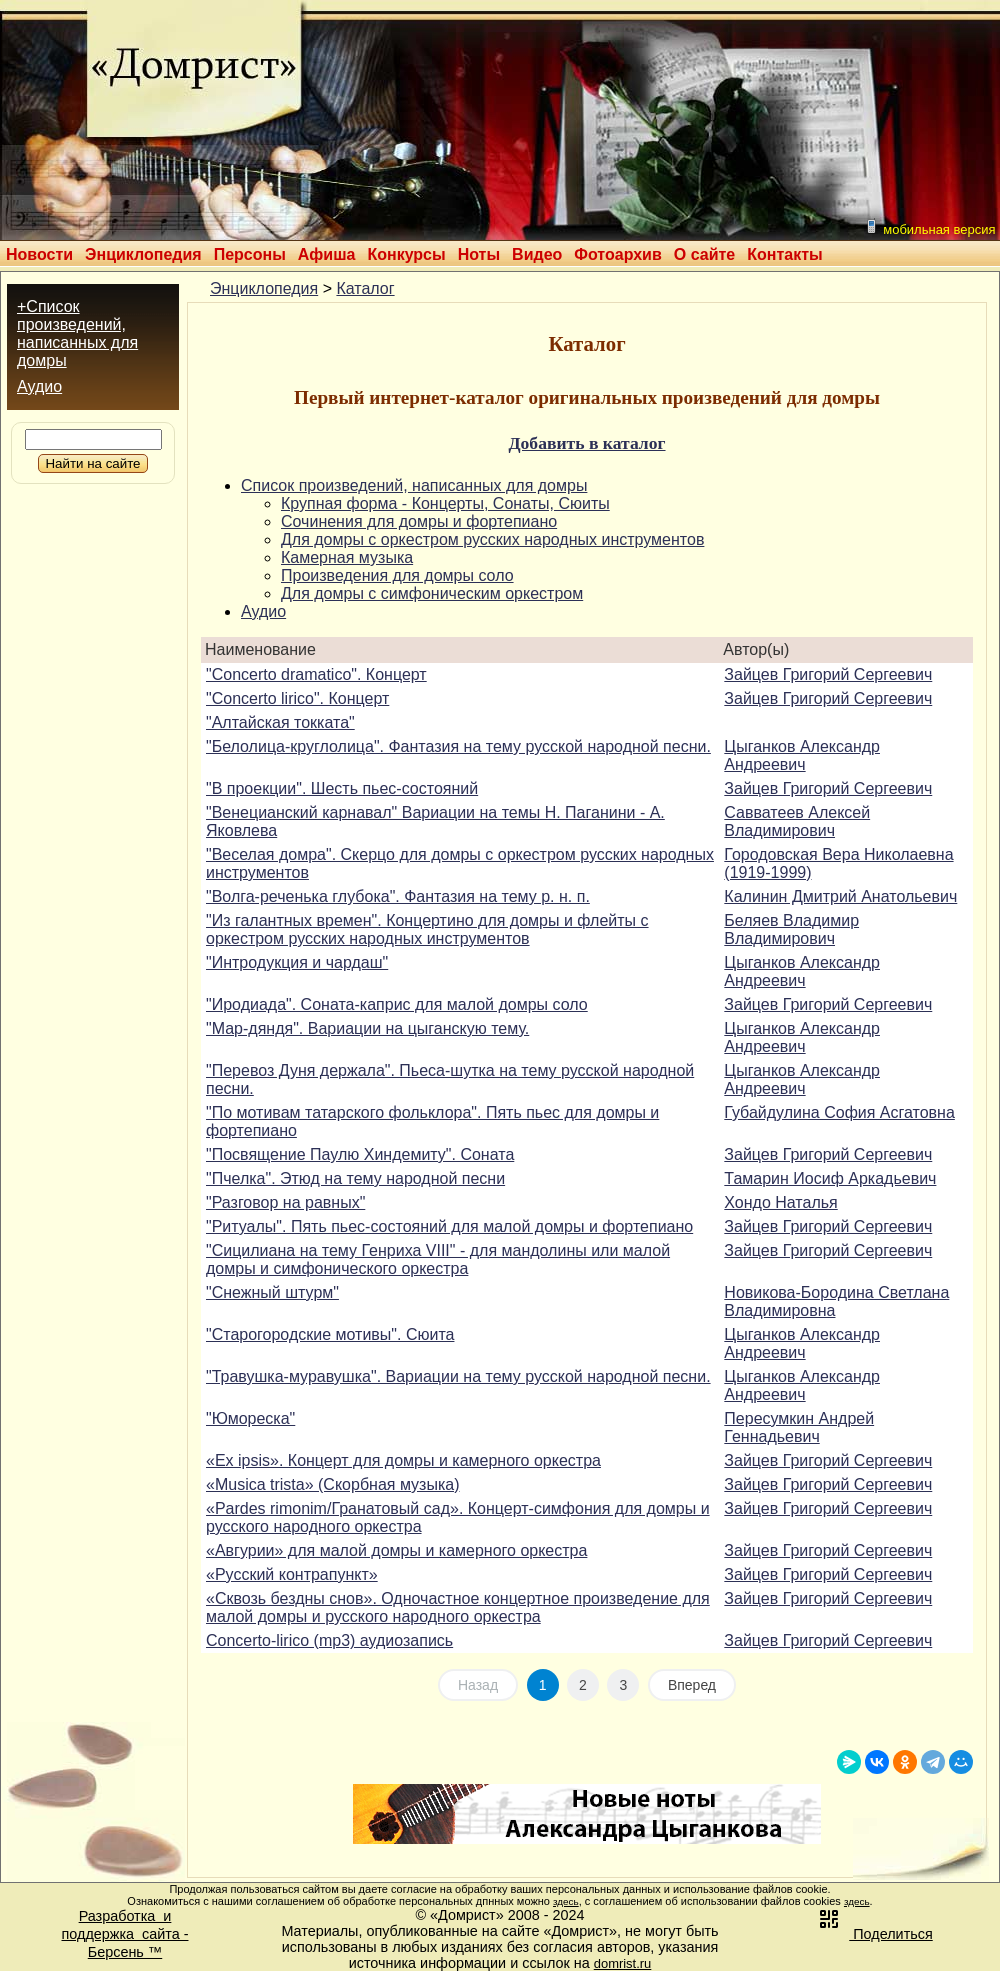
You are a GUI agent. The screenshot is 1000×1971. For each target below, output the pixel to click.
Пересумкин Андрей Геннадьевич (799, 1427)
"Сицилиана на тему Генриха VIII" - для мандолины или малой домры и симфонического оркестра (438, 1259)
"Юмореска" (250, 1418)
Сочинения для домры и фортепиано (419, 521)
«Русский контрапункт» (292, 1574)
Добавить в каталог (586, 443)
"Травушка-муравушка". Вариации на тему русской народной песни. (458, 1376)
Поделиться (874, 1934)
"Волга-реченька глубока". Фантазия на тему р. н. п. (398, 896)
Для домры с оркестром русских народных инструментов (492, 539)
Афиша (327, 254)
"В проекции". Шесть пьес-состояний (342, 788)
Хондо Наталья (780, 1202)
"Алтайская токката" (280, 722)
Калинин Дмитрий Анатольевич (840, 896)
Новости (39, 254)
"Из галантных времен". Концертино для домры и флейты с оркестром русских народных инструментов (427, 929)
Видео (537, 254)
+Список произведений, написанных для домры (77, 333)
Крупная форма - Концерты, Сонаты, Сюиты (445, 503)
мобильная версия (930, 227)
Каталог (365, 288)
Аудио (39, 386)
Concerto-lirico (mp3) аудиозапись (329, 1640)
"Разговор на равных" (285, 1202)
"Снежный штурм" (272, 1292)
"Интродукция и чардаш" (297, 962)
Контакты (784, 254)
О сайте (704, 254)
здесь (566, 1901)
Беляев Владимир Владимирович (791, 929)
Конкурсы (406, 254)
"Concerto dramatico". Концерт (316, 674)
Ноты (479, 254)
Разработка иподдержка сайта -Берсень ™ (125, 1934)
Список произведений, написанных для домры (414, 485)
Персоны (250, 254)
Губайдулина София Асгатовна (839, 1112)
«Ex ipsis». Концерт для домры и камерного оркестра (403, 1460)
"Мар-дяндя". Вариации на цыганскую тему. (367, 1028)
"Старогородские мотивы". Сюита (330, 1334)
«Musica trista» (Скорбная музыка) (333, 1484)
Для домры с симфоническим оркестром (432, 593)
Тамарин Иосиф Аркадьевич (830, 1178)
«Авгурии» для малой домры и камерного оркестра (396, 1550)
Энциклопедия (143, 254)
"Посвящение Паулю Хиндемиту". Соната (360, 1154)
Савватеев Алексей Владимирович (797, 821)
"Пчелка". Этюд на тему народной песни (355, 1178)
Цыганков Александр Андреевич (802, 755)
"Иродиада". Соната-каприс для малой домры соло (397, 1004)
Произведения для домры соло (397, 575)
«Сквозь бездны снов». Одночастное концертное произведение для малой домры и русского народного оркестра (458, 1607)
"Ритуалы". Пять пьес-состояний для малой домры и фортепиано (449, 1226)
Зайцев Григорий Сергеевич (828, 674)
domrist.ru (623, 1963)
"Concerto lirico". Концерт (297, 698)
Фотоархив (617, 254)
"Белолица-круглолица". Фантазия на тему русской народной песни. (458, 746)
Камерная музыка (347, 557)
